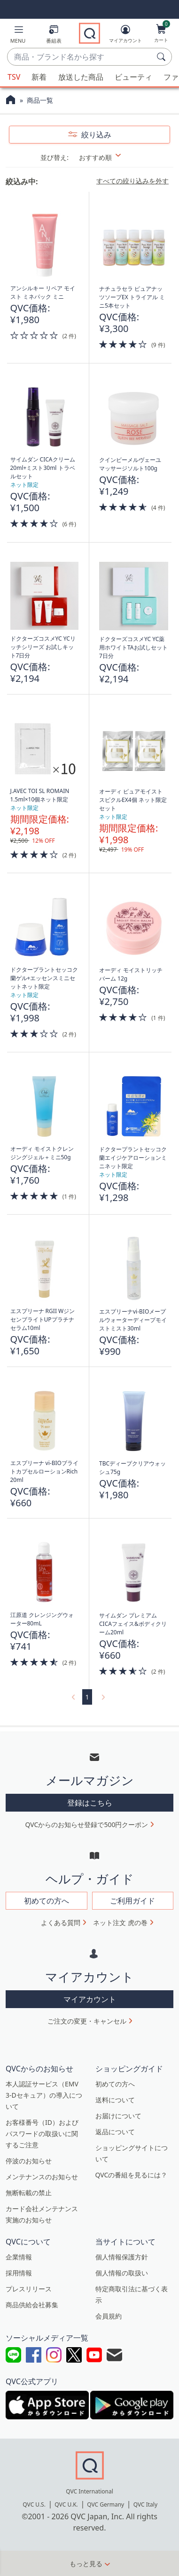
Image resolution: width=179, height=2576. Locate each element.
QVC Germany (105, 2504)
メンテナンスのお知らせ (42, 2176)
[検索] (162, 56)
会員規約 (108, 2316)
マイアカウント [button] (89, 1999)
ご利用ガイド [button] (132, 1901)
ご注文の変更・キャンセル (86, 2021)
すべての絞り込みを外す (132, 181)
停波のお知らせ (29, 2160)
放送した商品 (80, 77)
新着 (39, 77)
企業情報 (19, 2256)
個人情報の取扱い (121, 2272)
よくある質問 (60, 1922)
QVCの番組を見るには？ (131, 2174)
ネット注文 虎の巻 (120, 1922)
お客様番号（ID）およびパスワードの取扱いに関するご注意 (42, 2133)
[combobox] (80, 57)
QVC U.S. (34, 2504)
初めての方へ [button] (46, 1901)
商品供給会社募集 (32, 2304)
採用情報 (19, 2272)
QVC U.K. (66, 2504)
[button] (18, 36)
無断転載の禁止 (29, 2192)
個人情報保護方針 (121, 2256)
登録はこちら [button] (89, 1803)
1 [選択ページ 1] (87, 1696)
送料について (115, 2099)
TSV (14, 77)
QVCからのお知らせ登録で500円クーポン (86, 1824)
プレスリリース (29, 2288)
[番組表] (54, 36)
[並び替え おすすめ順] (106, 157)
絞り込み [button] (95, 134)
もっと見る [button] (86, 2563)
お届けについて (118, 2115)
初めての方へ (115, 2083)
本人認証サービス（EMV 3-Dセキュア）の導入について (44, 2095)
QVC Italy (145, 2504)
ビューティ (133, 77)
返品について (115, 2131)
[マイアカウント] (125, 35)
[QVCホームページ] (10, 100)
